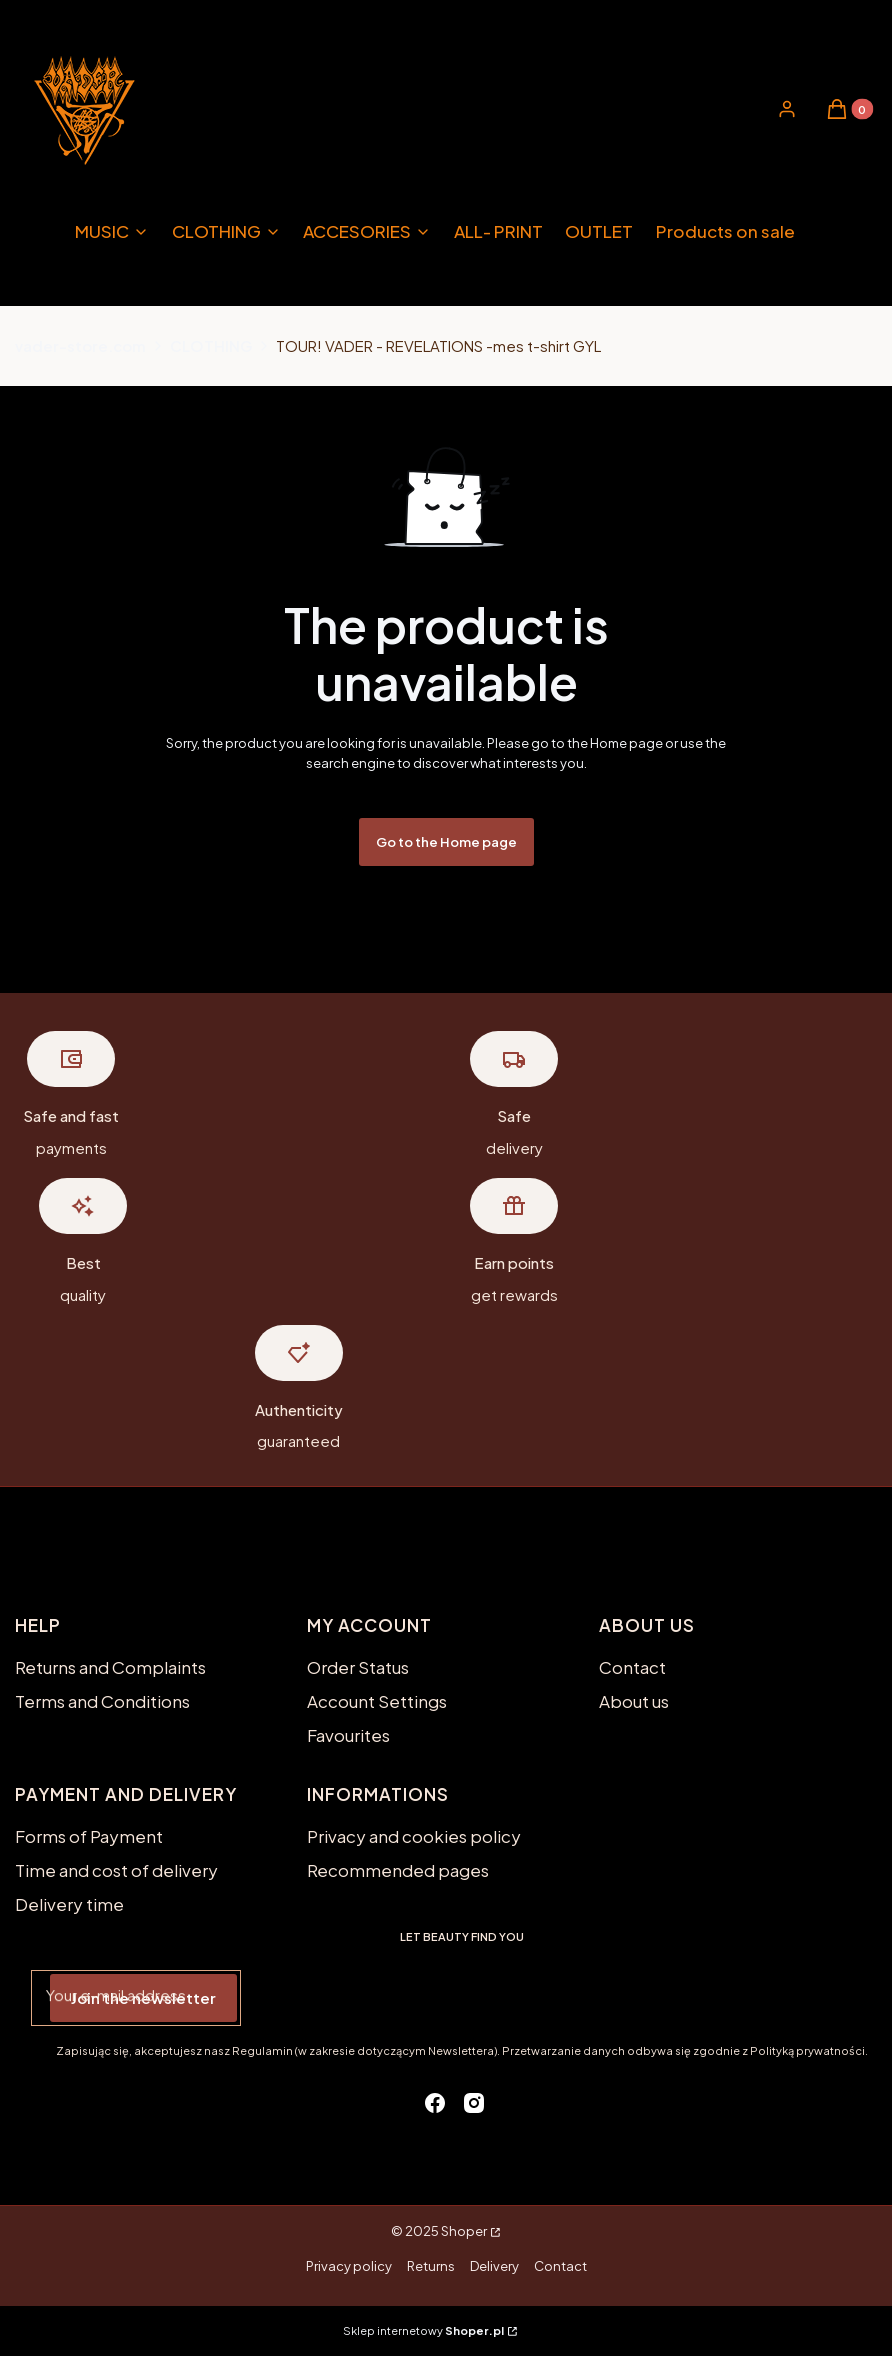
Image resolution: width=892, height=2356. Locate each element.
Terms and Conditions (102, 1701)
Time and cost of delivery (116, 1870)
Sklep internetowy (423, 2330)
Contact (632, 1667)
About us (634, 1701)
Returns (431, 2266)
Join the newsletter (143, 1997)
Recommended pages (398, 1870)
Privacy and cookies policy (414, 1836)
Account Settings (377, 1701)
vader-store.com (80, 345)
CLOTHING (211, 345)
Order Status (358, 1667)
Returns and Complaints (110, 1667)
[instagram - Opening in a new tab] (474, 2103)
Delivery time (69, 1904)
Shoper (464, 2231)
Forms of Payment (89, 1836)
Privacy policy (349, 2266)
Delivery (494, 2266)
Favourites (348, 1735)
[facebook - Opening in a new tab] (435, 2103)
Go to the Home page (446, 842)
